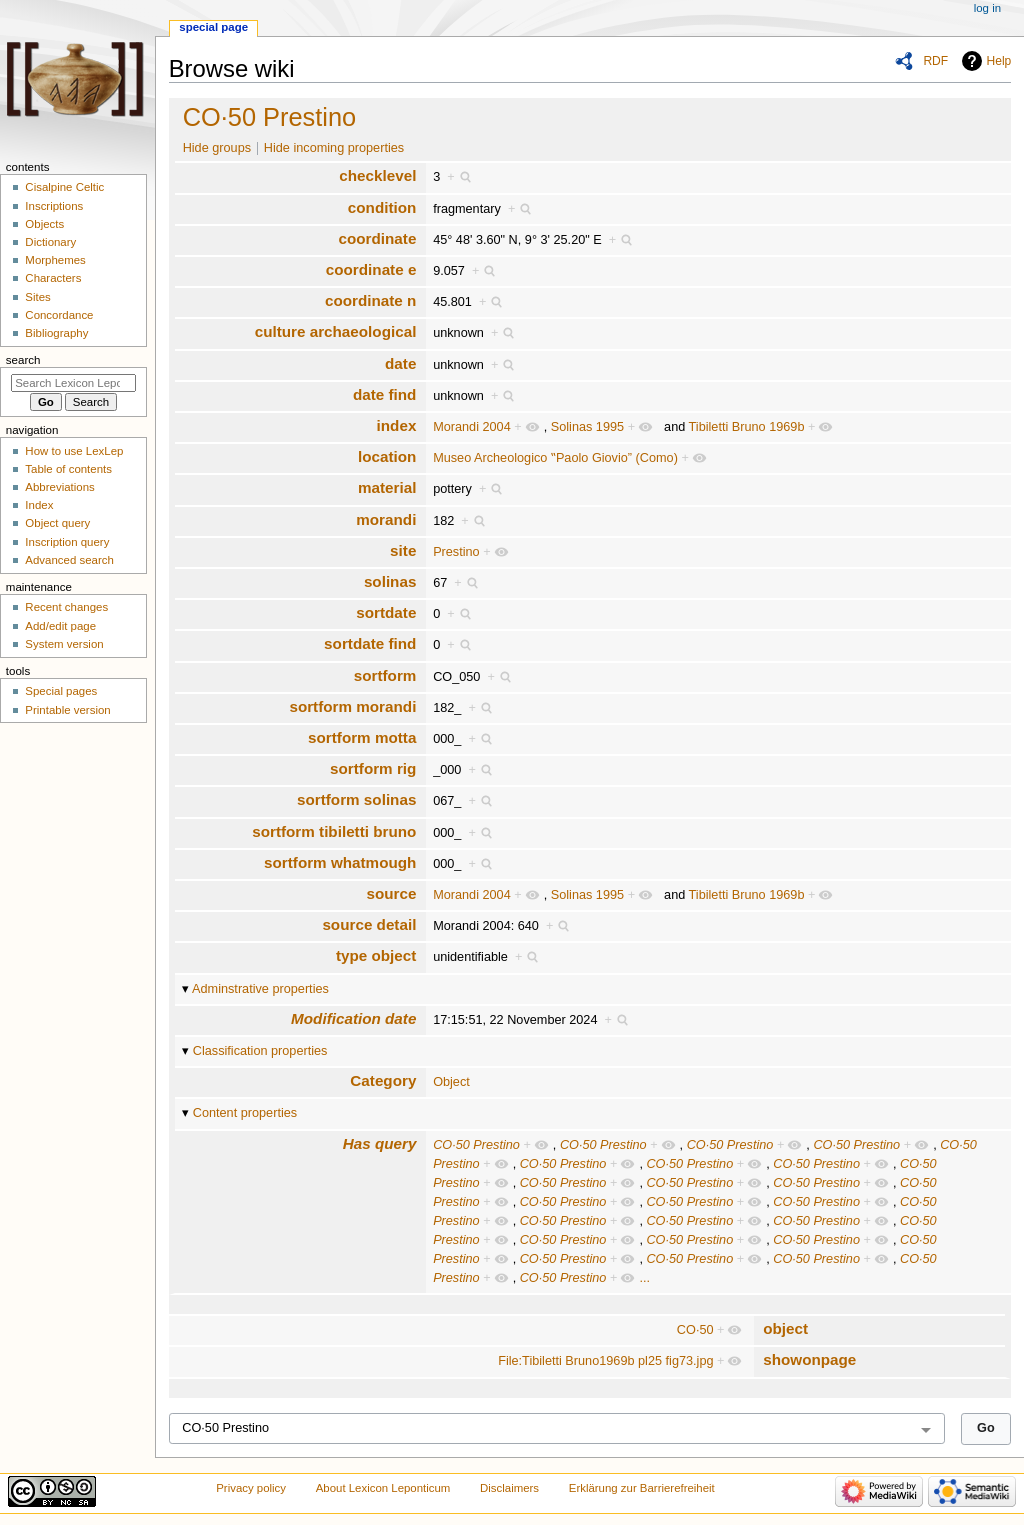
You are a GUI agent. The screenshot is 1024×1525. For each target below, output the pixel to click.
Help (999, 61)
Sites (37, 297)
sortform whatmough (340, 862)
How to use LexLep (74, 451)
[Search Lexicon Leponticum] (73, 383)
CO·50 (695, 1330)
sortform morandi (352, 706)
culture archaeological (336, 331)
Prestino (456, 552)
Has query (380, 1143)
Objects (44, 224)
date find (384, 394)
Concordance (59, 315)
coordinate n (370, 300)
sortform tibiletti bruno (334, 831)
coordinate (377, 238)
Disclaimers (509, 1488)
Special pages (61, 691)
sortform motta (362, 737)
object (785, 1328)
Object (451, 1082)
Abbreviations (59, 487)
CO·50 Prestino (270, 117)
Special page (213, 27)
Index (39, 505)
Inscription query (67, 542)
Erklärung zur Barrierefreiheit (642, 1488)
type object (376, 955)
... (644, 1278)
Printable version (67, 710)
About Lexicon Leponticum (383, 1488)
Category (383, 1080)
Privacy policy (251, 1488)
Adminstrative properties (260, 989)
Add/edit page (60, 626)
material (387, 487)
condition (382, 207)
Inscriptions (54, 206)
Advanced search (69, 560)
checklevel (377, 175)
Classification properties (260, 1051)
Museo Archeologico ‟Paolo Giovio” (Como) (555, 458)
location (387, 456)
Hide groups (217, 148)
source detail (369, 924)
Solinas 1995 (587, 427)
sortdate (386, 612)
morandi (386, 519)
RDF (935, 61)
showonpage (809, 1359)
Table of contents (68, 469)
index (397, 425)
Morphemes (55, 260)
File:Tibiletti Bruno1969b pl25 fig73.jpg (605, 1361)
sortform (385, 675)
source (391, 893)
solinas (390, 581)
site (403, 550)
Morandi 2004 (472, 427)
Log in (987, 8)
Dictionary (50, 242)
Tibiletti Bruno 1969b (747, 427)
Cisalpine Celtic (64, 187)
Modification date (353, 1018)
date (400, 363)
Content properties (245, 1113)
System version (64, 644)
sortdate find (370, 643)
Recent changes (66, 607)
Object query (57, 523)
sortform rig (373, 768)
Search (23, 360)
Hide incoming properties (334, 148)
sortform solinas (356, 799)
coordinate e (371, 269)
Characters (53, 278)
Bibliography (56, 333)
